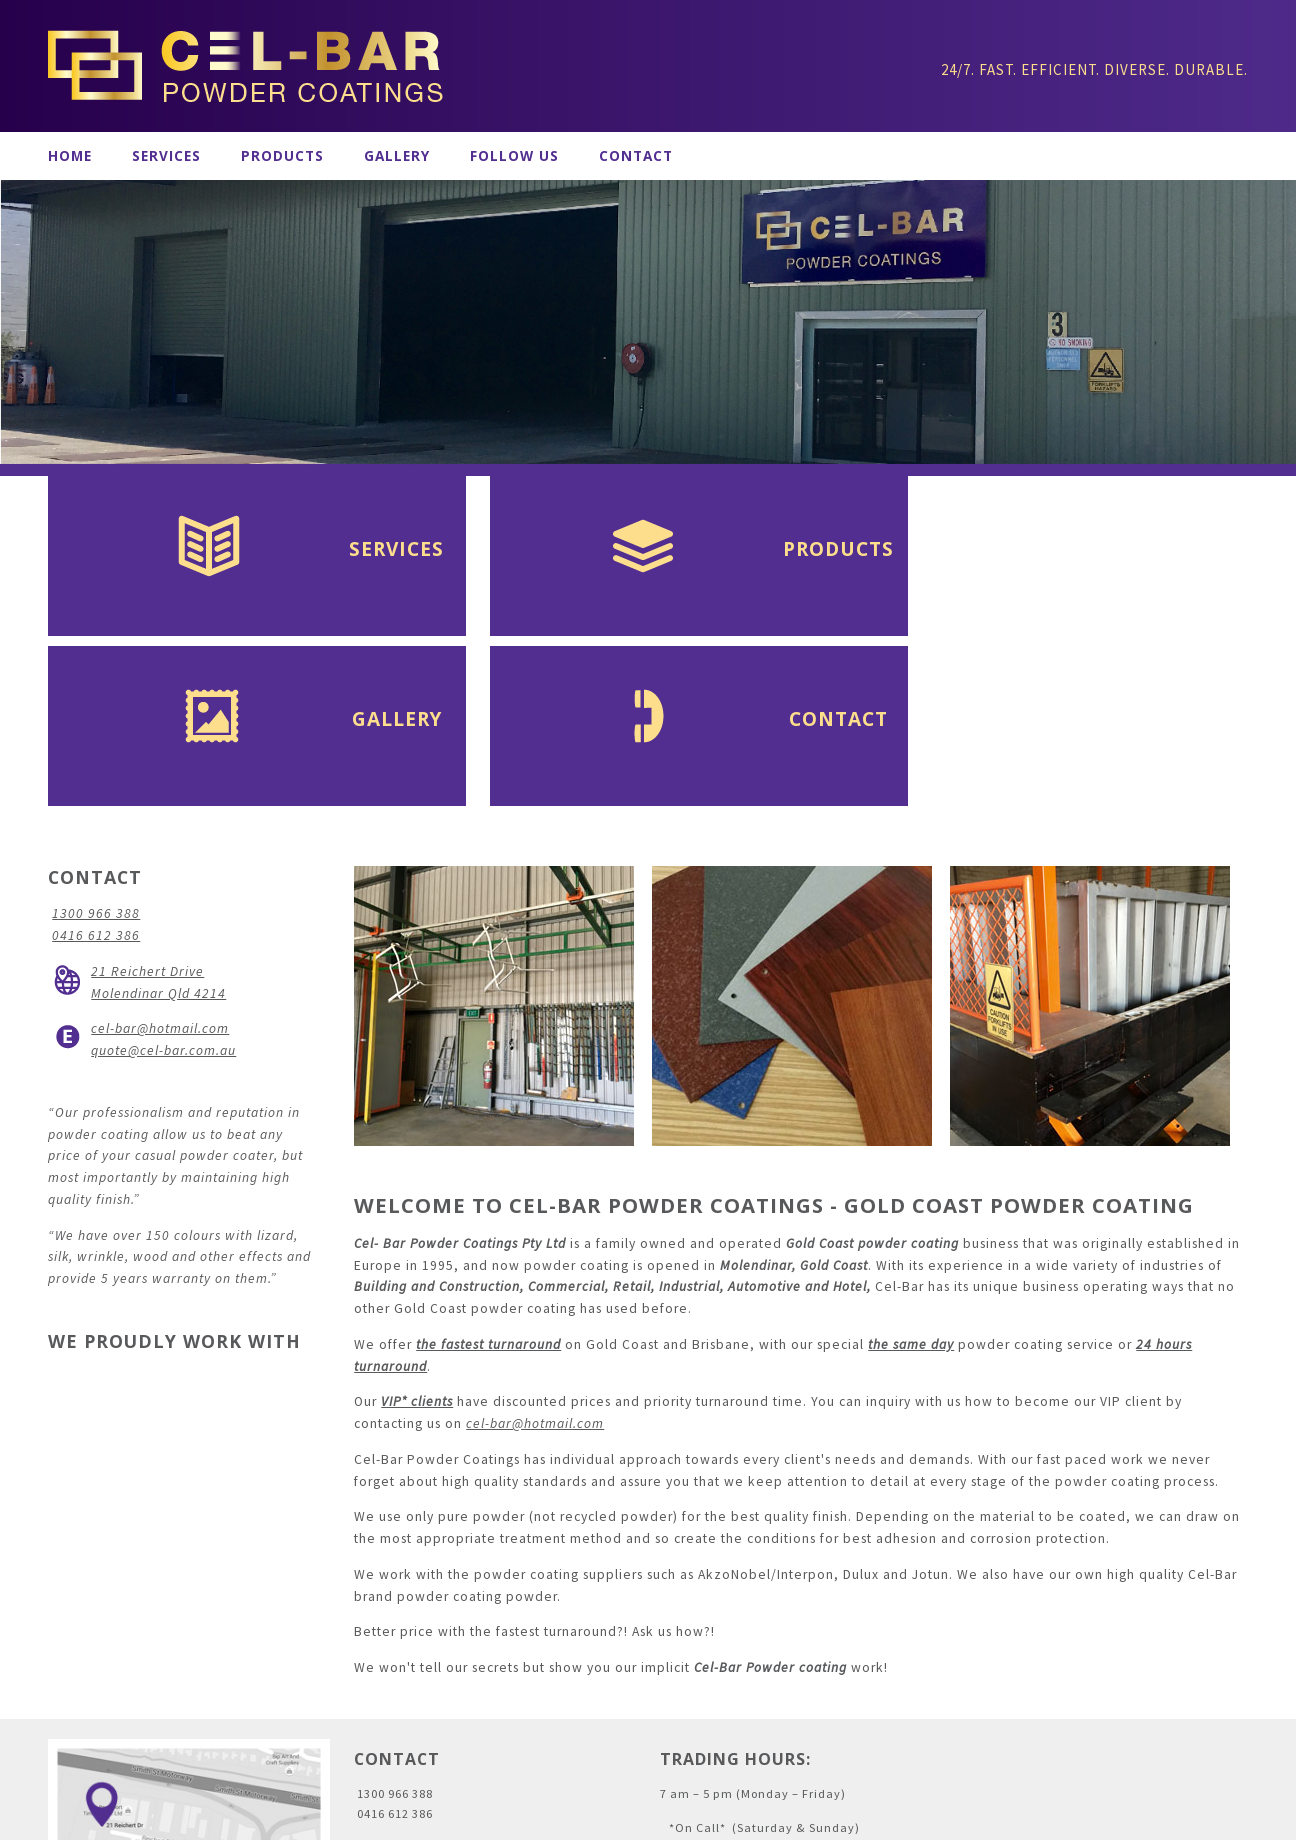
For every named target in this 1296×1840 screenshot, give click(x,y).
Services (166, 156)
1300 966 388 (96, 755)
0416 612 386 (96, 777)
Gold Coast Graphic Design (631, 1818)
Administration (94, 1818)
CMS (734, 1818)
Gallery (397, 156)
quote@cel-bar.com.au (163, 892)
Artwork (507, 1818)
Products (282, 156)
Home (70, 156)
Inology (789, 1818)
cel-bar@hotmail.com (535, 1265)
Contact (636, 156)
